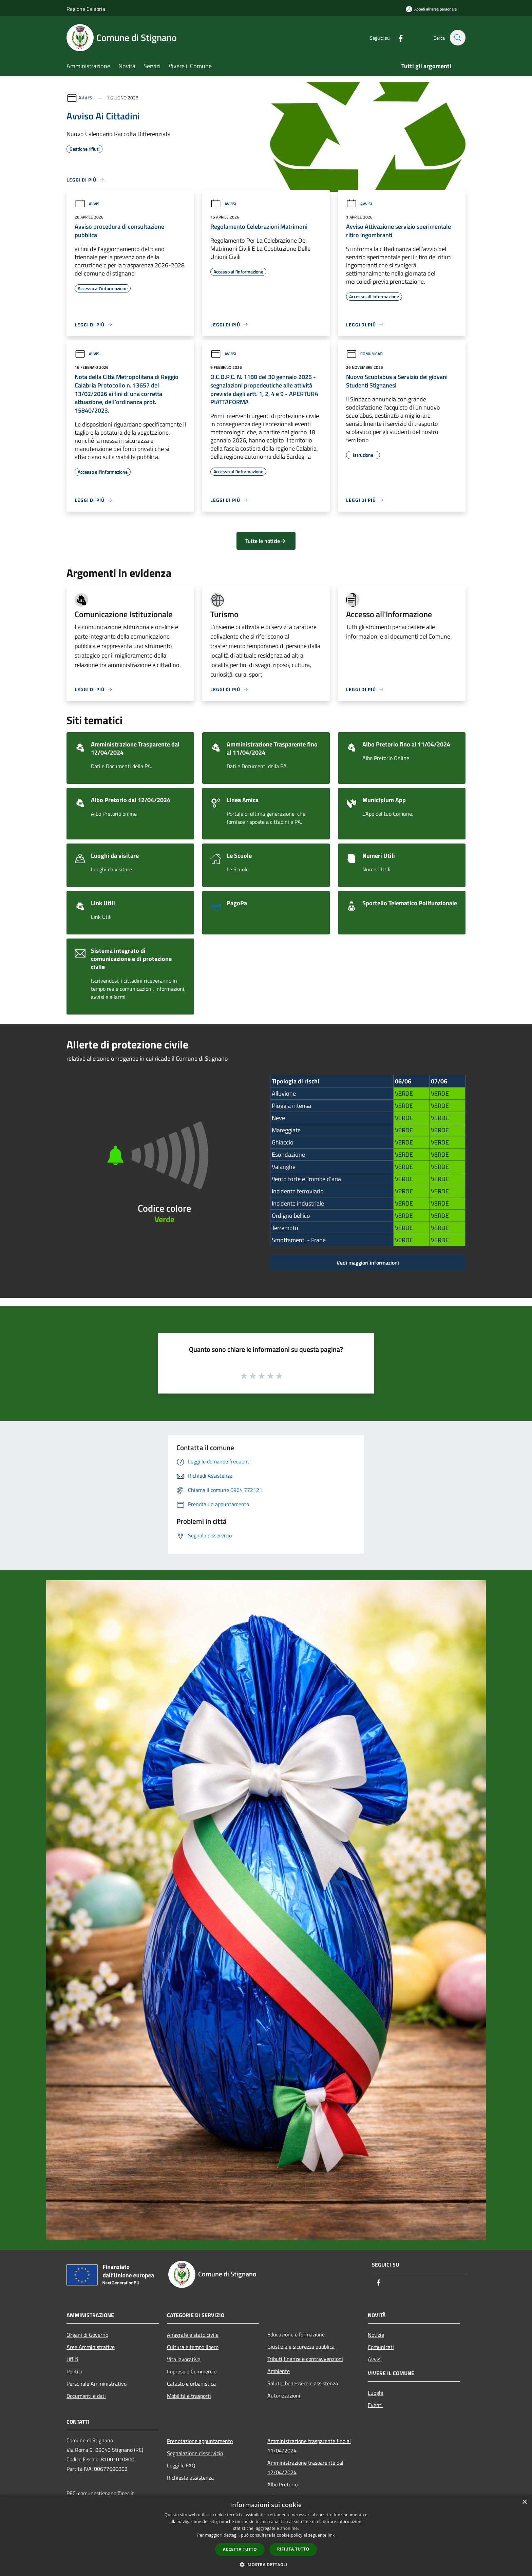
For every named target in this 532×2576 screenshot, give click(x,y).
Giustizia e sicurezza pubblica (301, 2347)
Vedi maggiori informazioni (368, 1262)
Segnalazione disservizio (195, 2453)
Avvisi (86, 97)
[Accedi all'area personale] (431, 9)
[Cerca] (457, 38)
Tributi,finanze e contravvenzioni (305, 2359)
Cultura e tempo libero (192, 2347)
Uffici (72, 2359)
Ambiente (278, 2371)
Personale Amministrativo (96, 2384)
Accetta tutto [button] (240, 2549)
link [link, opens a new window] (331, 2535)
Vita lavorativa (184, 2359)
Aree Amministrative (90, 2347)
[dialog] (266, 2535)
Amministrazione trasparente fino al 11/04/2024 (309, 2446)
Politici (74, 2371)
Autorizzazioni (283, 2395)
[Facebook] (397, 37)
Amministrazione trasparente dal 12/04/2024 (305, 2467)
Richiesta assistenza (190, 2478)
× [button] (524, 2502)
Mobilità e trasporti (189, 2396)
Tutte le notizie (265, 541)
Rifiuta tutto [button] (293, 2549)
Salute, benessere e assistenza (302, 2383)
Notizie (376, 2335)
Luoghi (375, 2393)
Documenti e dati (86, 2396)
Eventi (375, 2405)
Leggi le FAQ (181, 2465)
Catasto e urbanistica (191, 2384)
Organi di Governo (87, 2335)
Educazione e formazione (296, 2334)
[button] (266, 2564)
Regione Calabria (85, 9)
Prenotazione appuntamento (200, 2441)
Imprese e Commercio (191, 2371)
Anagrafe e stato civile (192, 2335)
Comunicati (364, 354)
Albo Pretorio (282, 2484)
